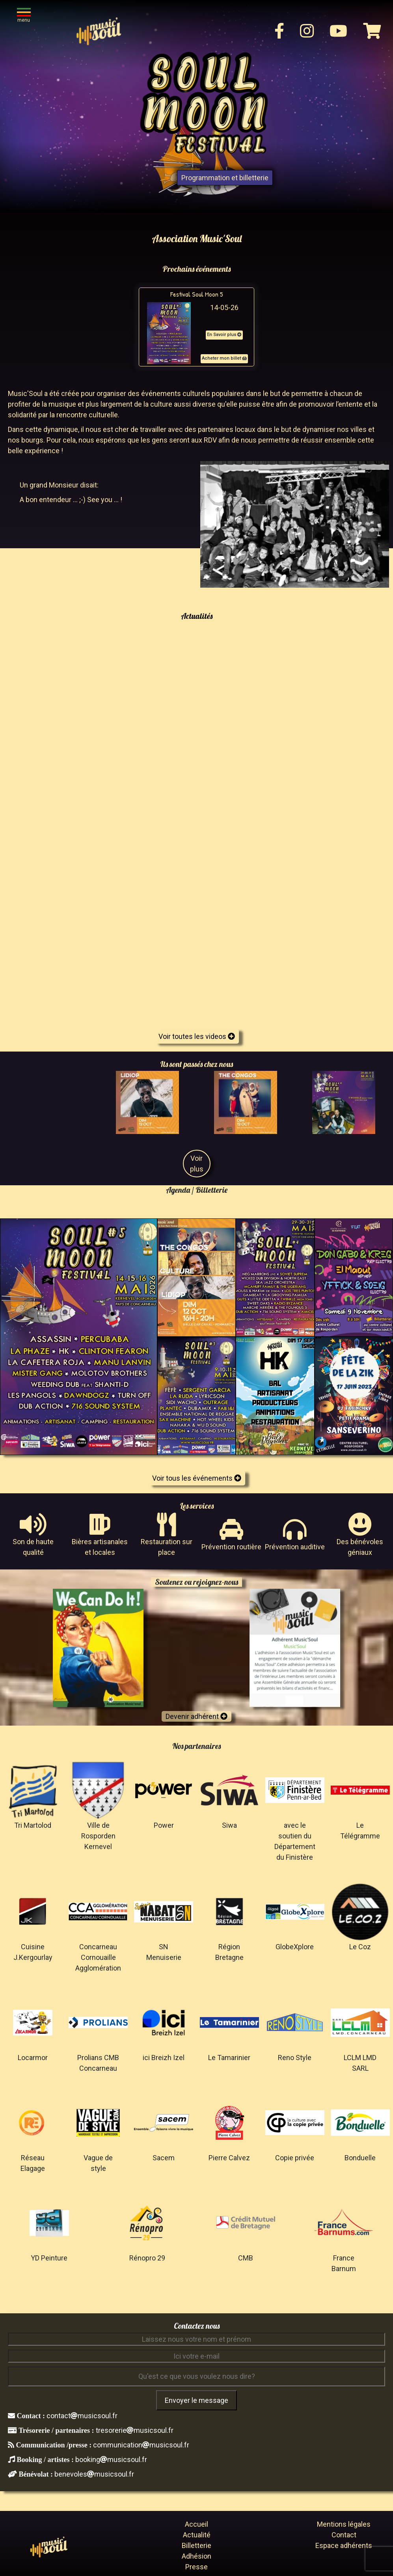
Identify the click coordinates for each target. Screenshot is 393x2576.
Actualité (196, 2535)
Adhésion (196, 2556)
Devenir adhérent (196, 1716)
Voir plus (196, 1163)
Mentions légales (344, 2524)
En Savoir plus (224, 334)
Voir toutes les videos (196, 1036)
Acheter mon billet (224, 358)
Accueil (196, 2524)
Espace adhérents (343, 2545)
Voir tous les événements (196, 1478)
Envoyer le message (196, 2400)
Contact (344, 2535)
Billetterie (196, 2545)
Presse (196, 2567)
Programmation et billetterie (224, 178)
